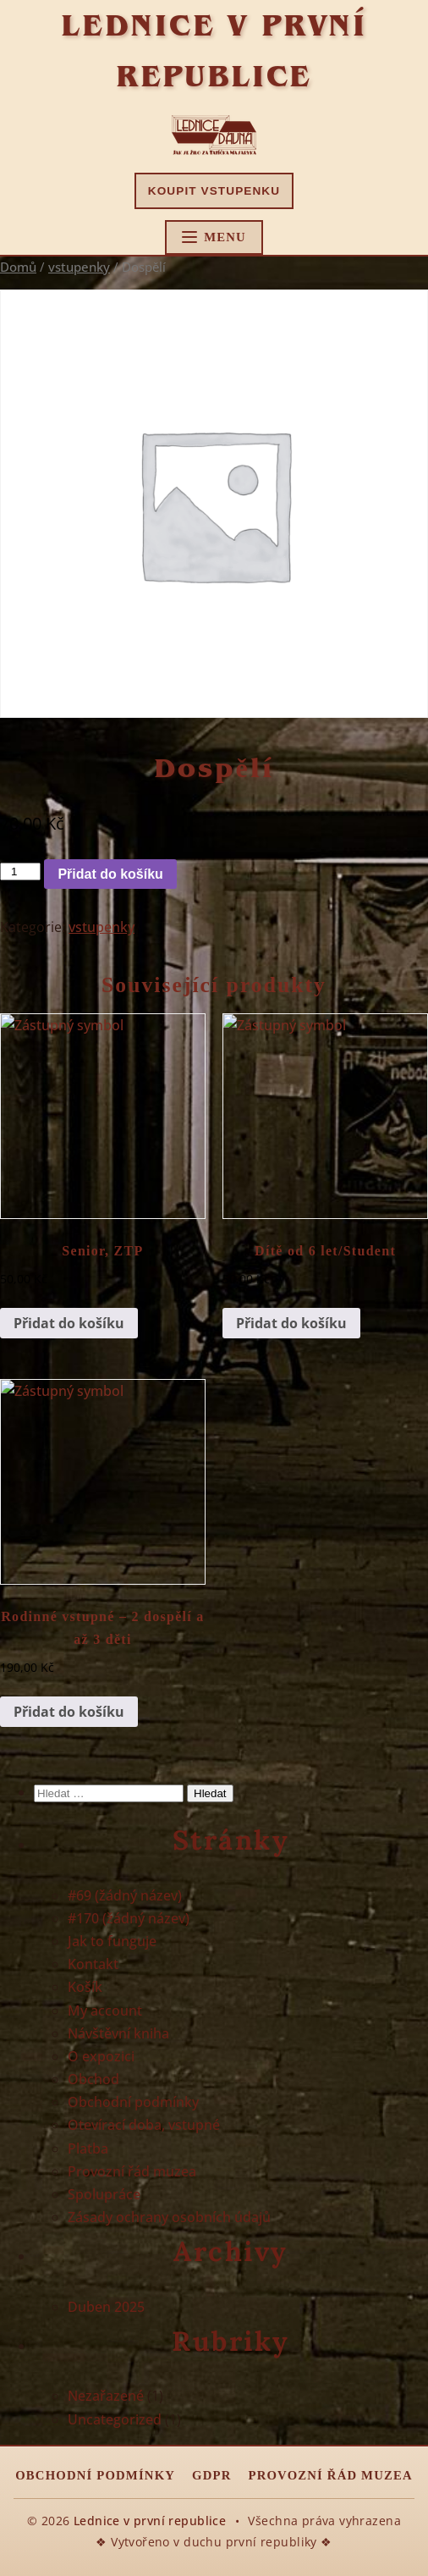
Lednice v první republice (150, 2521)
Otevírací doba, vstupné (144, 2124)
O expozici (101, 2056)
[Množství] (20, 871)
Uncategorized (115, 2419)
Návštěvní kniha (118, 2033)
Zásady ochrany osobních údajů (169, 2217)
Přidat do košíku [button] (69, 1323)
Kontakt (93, 1964)
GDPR (211, 2475)
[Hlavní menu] (214, 237)
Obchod (93, 2079)
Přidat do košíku (110, 874)
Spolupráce (104, 2194)
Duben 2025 (106, 2306)
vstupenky (79, 266)
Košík (85, 1987)
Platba (88, 2148)
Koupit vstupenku (214, 191)
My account (105, 2010)
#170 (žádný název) (128, 1918)
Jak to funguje (112, 1941)
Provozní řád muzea (132, 2171)
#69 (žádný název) (125, 1895)
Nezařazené (106, 2395)
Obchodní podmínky (133, 2102)
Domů (18, 266)
